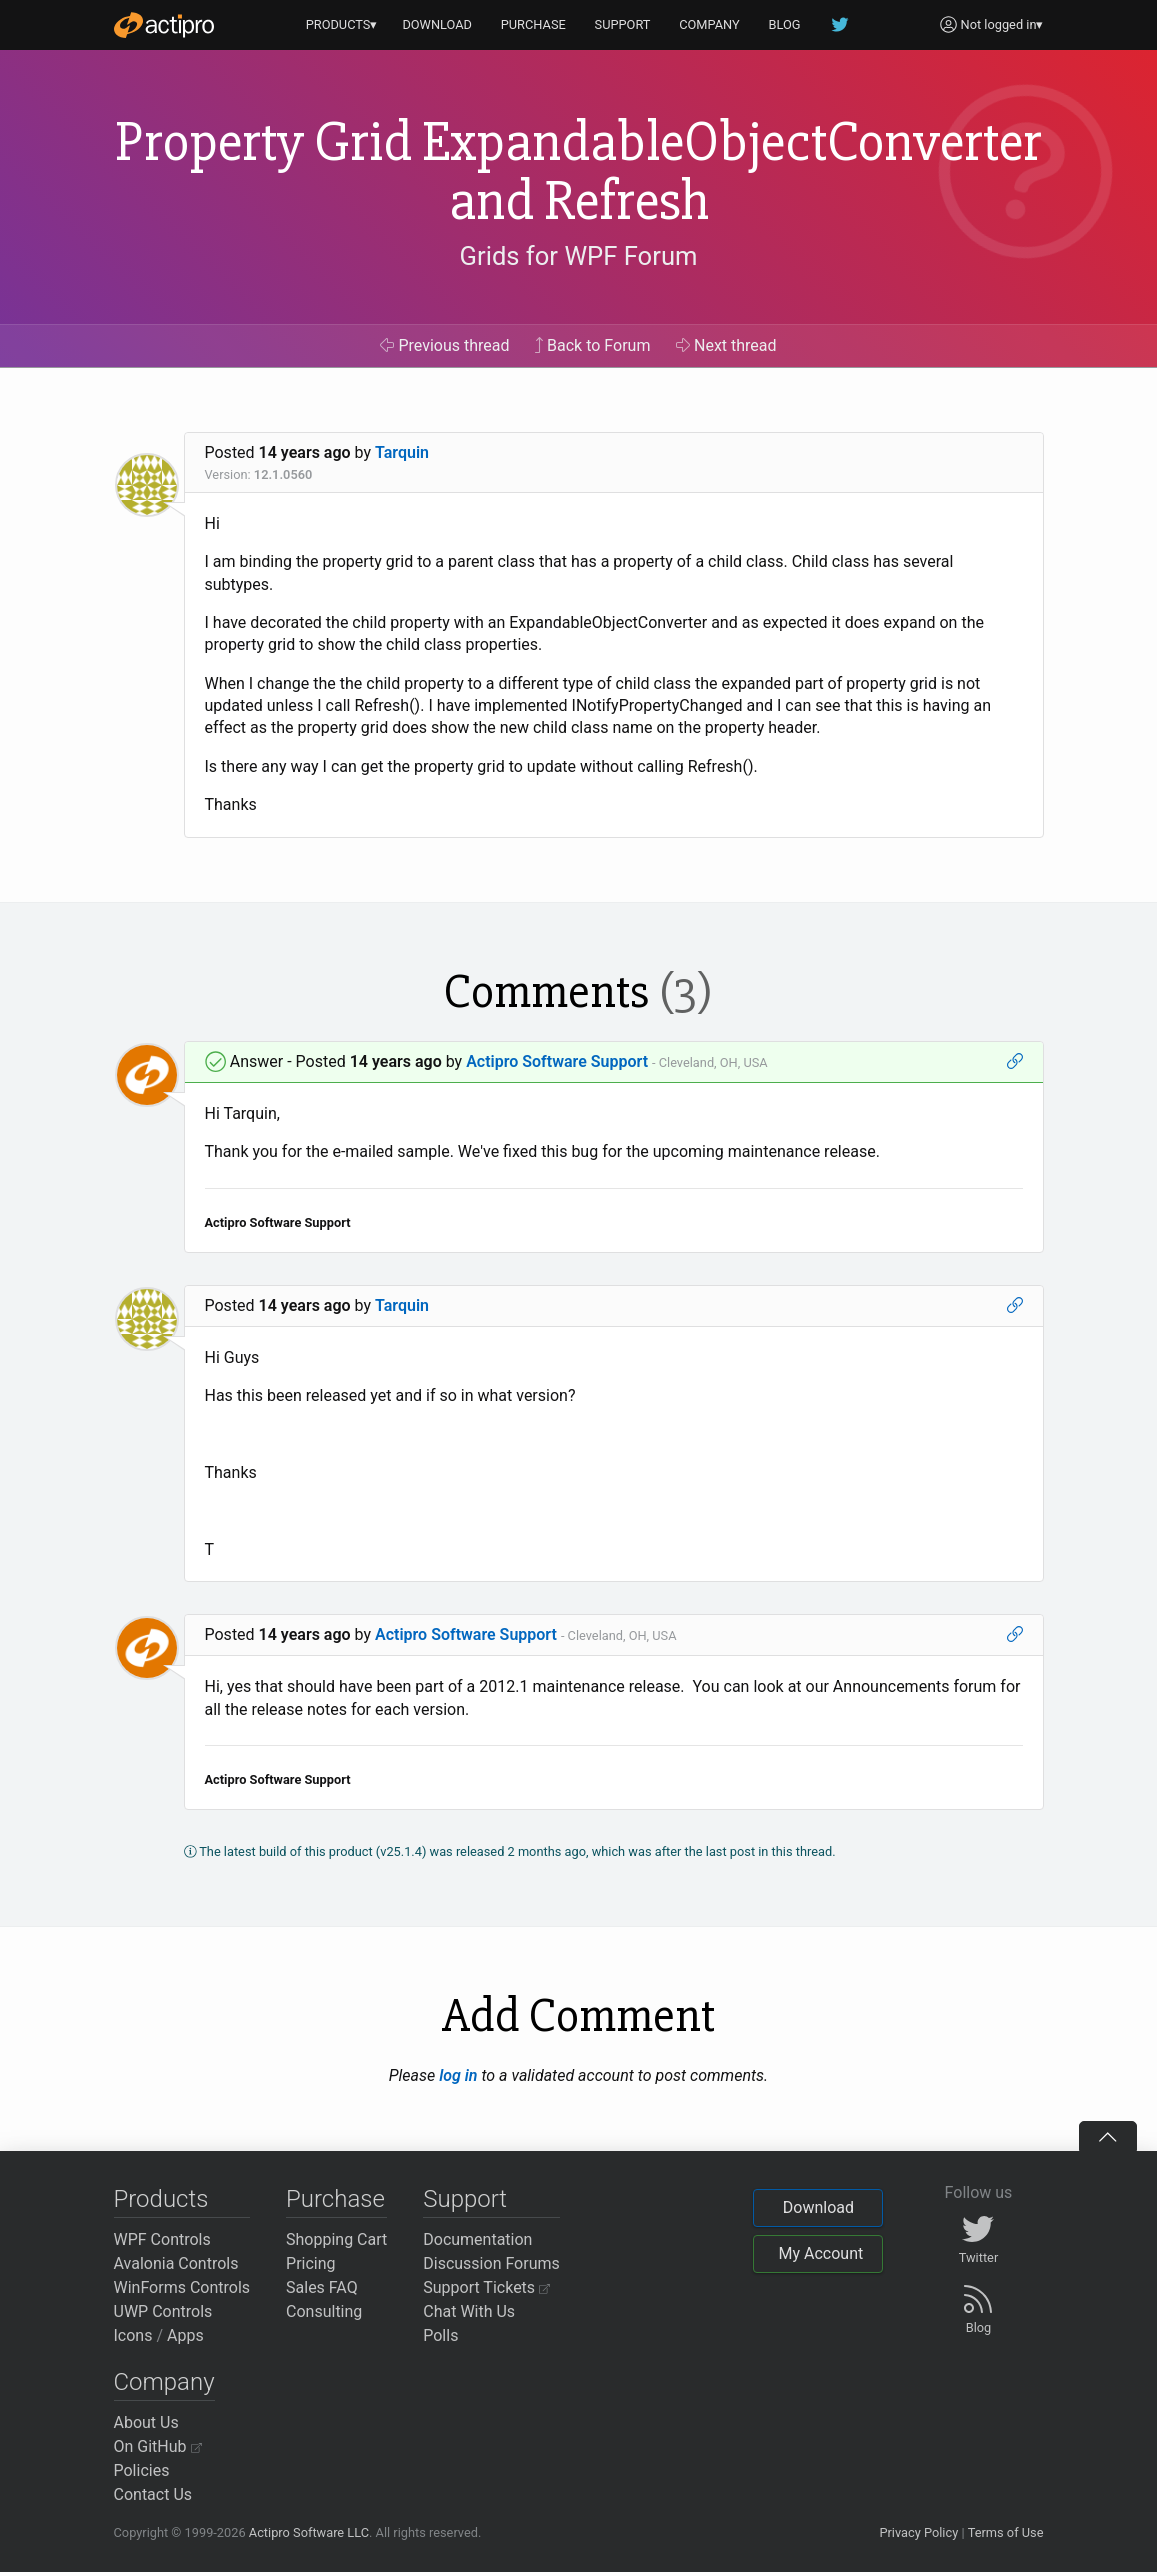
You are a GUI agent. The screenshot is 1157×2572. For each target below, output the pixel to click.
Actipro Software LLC (309, 2532)
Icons (133, 2335)
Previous (444, 345)
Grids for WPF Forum (579, 256)
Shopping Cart (336, 2239)
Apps (185, 2335)
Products (161, 2199)
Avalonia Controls (176, 2263)
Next (726, 345)
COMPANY (709, 24)
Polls (440, 2335)
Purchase (335, 2199)
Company (164, 2382)
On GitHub (158, 2446)
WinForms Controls (182, 2287)
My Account (820, 2253)
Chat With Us (469, 2311)
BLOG (785, 24)
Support (465, 2199)
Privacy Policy (918, 2532)
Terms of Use (1006, 2532)
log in (458, 2075)
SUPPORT (623, 24)
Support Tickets (486, 2287)
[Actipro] (164, 25)
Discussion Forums (491, 2263)
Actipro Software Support (557, 1061)
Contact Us (153, 2494)
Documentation (477, 2239)
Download (818, 2207)
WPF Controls (162, 2239)
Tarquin (402, 452)
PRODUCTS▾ (342, 24)
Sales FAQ (322, 2287)
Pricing (311, 2263)
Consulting (324, 2311)
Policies (142, 2470)
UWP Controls (163, 2311)
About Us (146, 2422)
